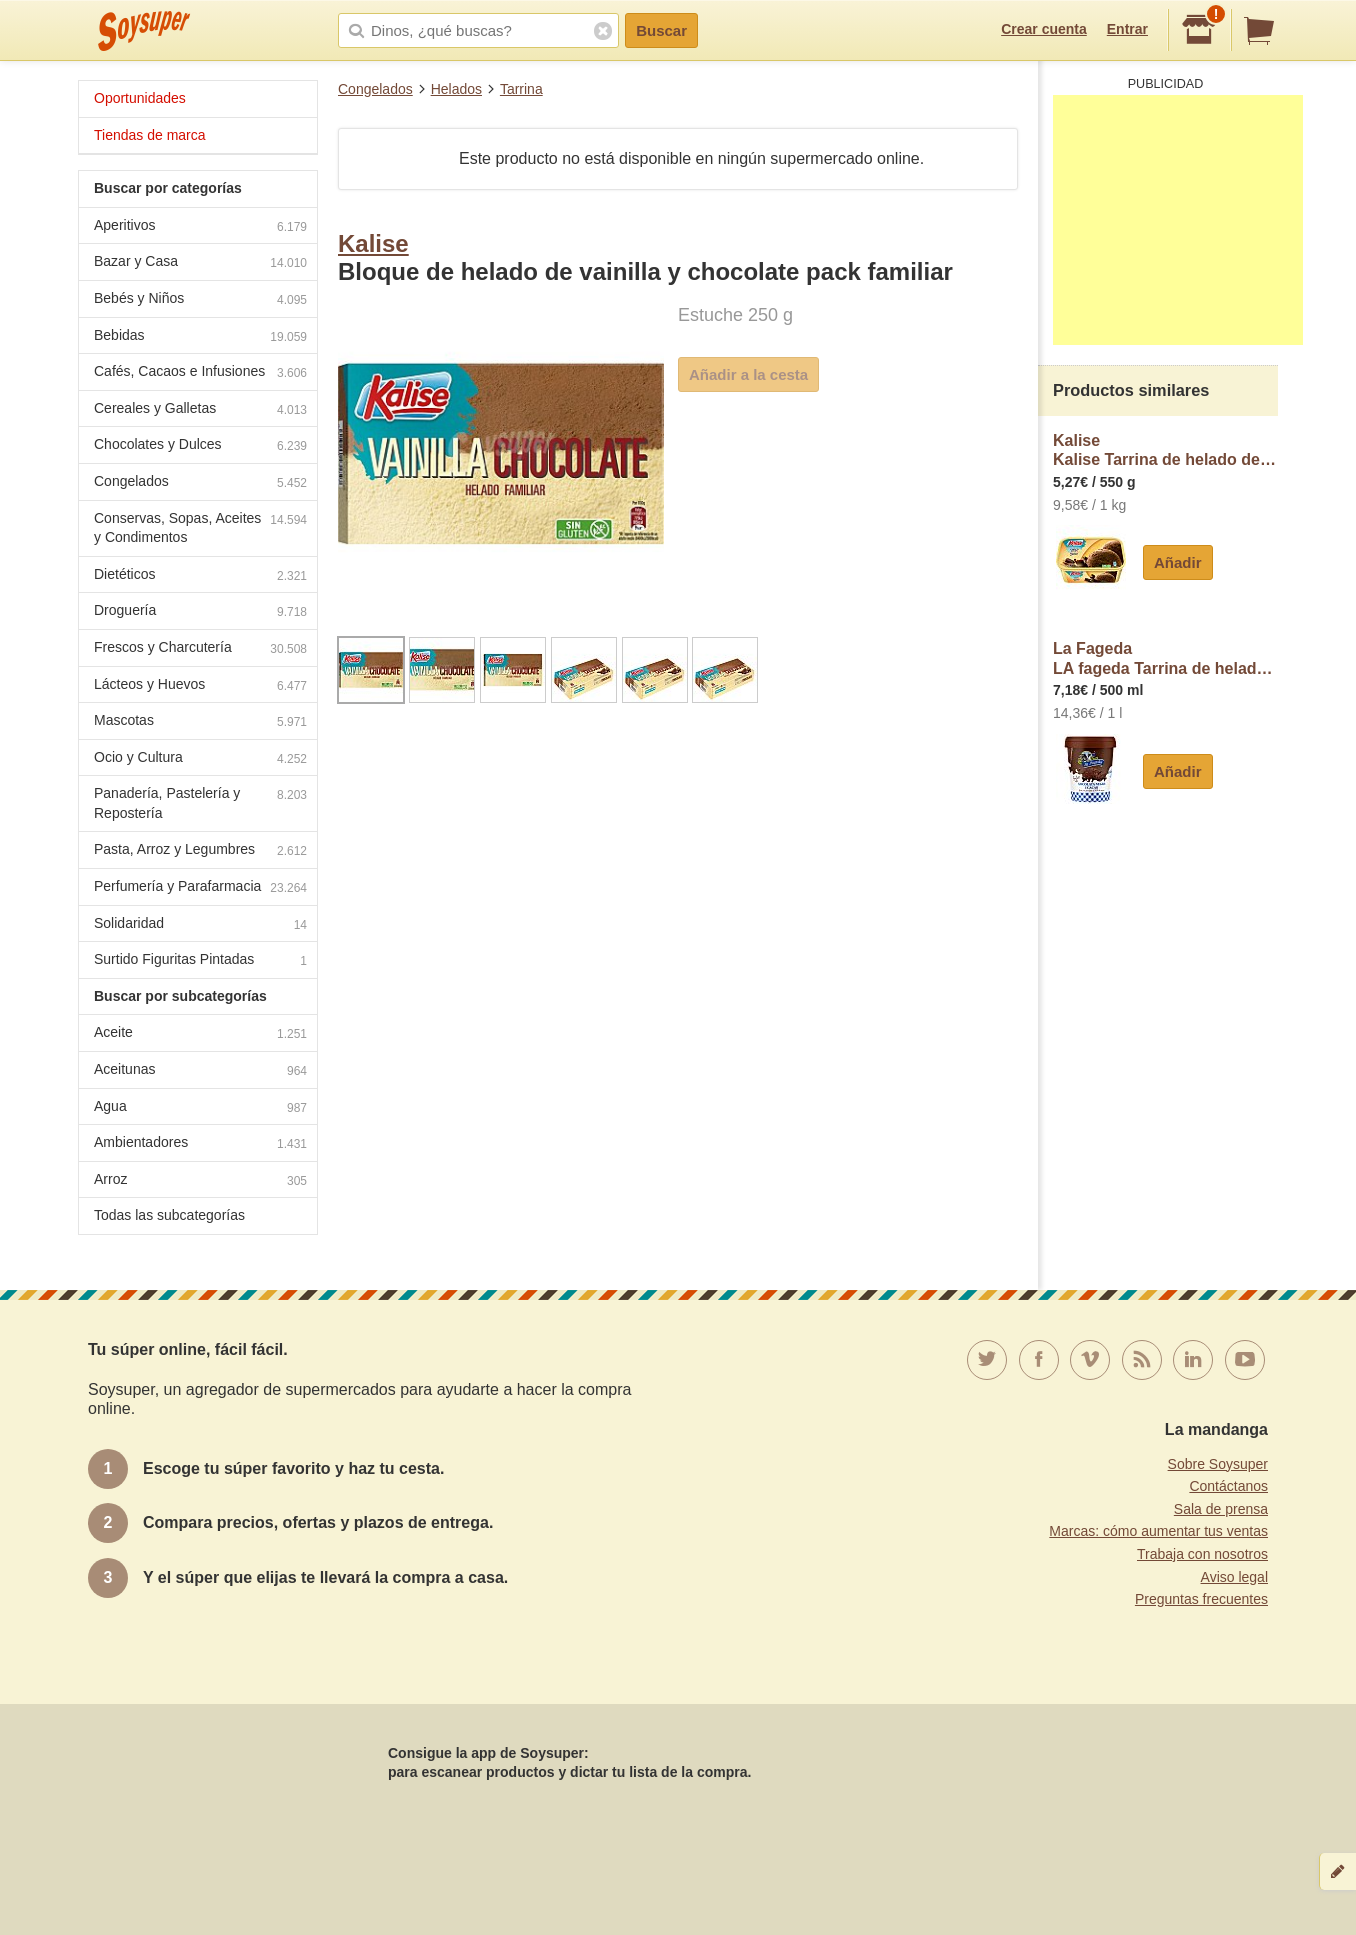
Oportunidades (140, 98)
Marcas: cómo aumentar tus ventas (1158, 1531)
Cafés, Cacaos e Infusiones (200, 373)
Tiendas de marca (150, 135)
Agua (200, 1108)
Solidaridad (200, 925)
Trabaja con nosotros (1202, 1554)
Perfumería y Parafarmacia (200, 888)
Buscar (661, 30)
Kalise (373, 243)
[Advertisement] (1178, 220)
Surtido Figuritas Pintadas (200, 961)
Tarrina (521, 89)
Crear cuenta (1044, 29)
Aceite (200, 1034)
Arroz (200, 1181)
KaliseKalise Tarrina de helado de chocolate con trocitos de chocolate (1165, 450)
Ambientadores (200, 1144)
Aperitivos (200, 227)
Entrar (1127, 29)
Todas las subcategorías (169, 1215)
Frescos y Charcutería (200, 649)
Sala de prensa (1221, 1509)
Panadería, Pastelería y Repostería (200, 803)
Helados (456, 89)
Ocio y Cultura (200, 759)
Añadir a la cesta (748, 374)
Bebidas (200, 337)
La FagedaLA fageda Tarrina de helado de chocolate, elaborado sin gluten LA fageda (1165, 658)
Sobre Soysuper (1218, 1464)
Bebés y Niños (200, 300)
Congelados (375, 89)
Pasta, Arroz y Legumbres (200, 851)
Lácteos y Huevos (200, 686)
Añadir (1178, 562)
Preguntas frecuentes (1201, 1599)
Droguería (200, 612)
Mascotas (200, 722)
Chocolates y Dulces (200, 446)
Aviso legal (1234, 1577)
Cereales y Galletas (200, 410)
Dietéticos (200, 576)
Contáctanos (1228, 1486)
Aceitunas (200, 1071)
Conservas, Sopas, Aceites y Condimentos (200, 528)
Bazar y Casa (200, 263)
